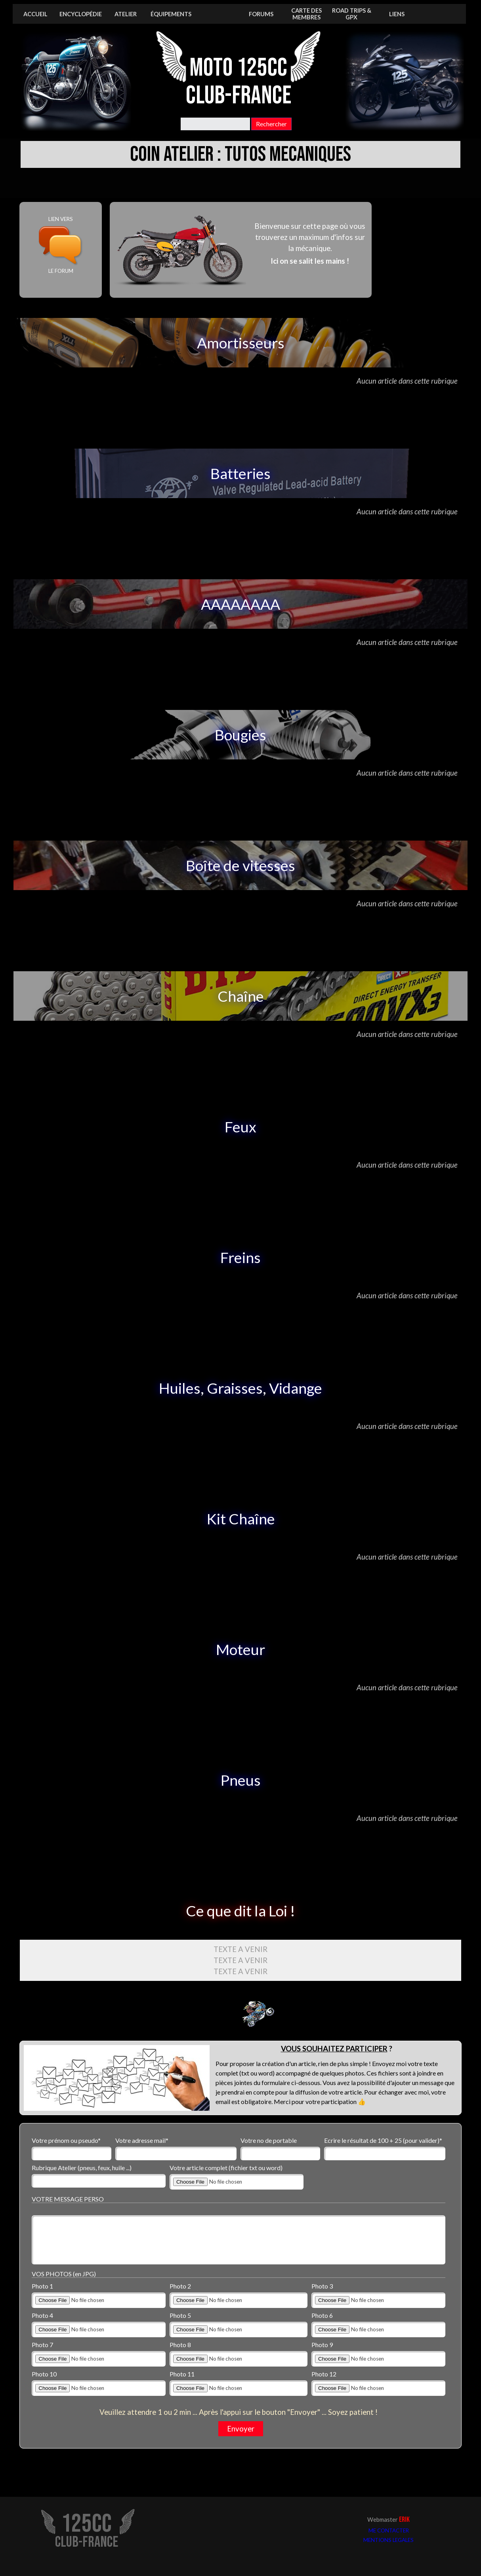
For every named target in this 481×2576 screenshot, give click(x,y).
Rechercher (271, 123)
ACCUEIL (35, 14)
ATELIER (126, 14)
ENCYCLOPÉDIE (80, 14)
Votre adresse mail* (141, 2140)
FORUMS (261, 14)
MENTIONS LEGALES (388, 2540)
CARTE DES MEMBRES (306, 14)
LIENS (397, 14)
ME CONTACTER (388, 2530)
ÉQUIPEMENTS (171, 14)
